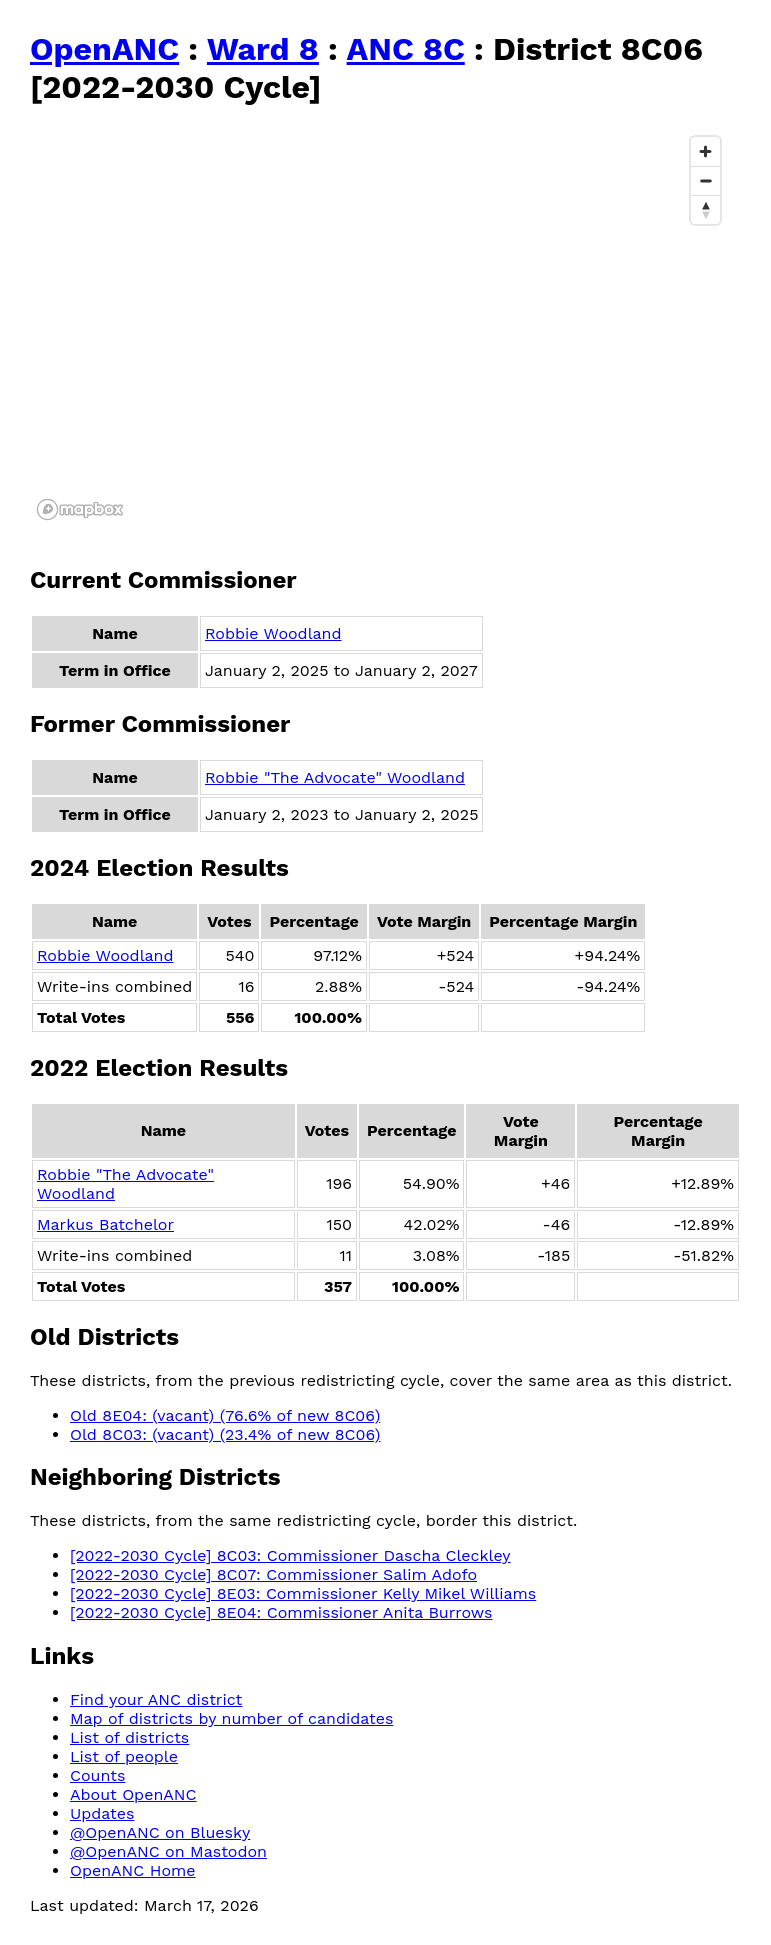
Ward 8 (263, 49)
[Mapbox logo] (80, 509)
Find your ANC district (156, 1699)
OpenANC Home (133, 1870)
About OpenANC (133, 1794)
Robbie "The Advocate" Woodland (335, 777)
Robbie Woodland (273, 633)
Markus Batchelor (105, 1224)
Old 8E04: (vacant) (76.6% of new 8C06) (225, 1415)
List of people (124, 1756)
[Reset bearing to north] (705, 209)
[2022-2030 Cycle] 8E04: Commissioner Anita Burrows (281, 1612)
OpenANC (104, 49)
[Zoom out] (705, 180)
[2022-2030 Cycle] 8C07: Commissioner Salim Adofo (273, 1574)
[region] (380, 327)
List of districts (129, 1737)
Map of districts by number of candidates (231, 1718)
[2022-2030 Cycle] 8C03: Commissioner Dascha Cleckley (290, 1555)
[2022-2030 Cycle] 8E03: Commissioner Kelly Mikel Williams (303, 1593)
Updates (102, 1813)
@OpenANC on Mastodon (168, 1851)
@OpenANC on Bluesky (160, 1832)
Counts (97, 1775)
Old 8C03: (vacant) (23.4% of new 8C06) (225, 1434)
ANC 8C (406, 49)
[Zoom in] (705, 151)
